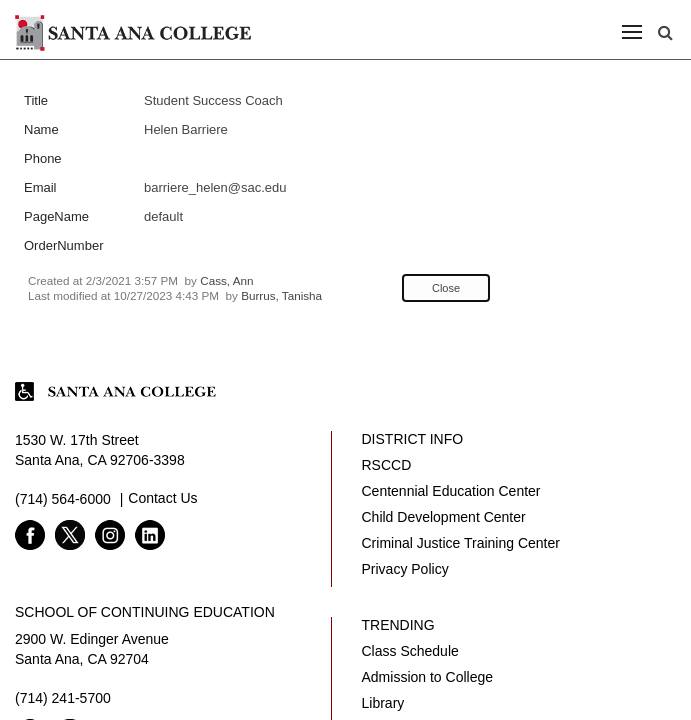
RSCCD (387, 465)
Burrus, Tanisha (281, 295)
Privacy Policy (405, 569)
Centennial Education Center (451, 491)
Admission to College (428, 677)
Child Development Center (444, 517)
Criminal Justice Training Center (461, 543)
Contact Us (162, 498)
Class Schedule (410, 651)
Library (383, 703)
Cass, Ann (226, 280)
